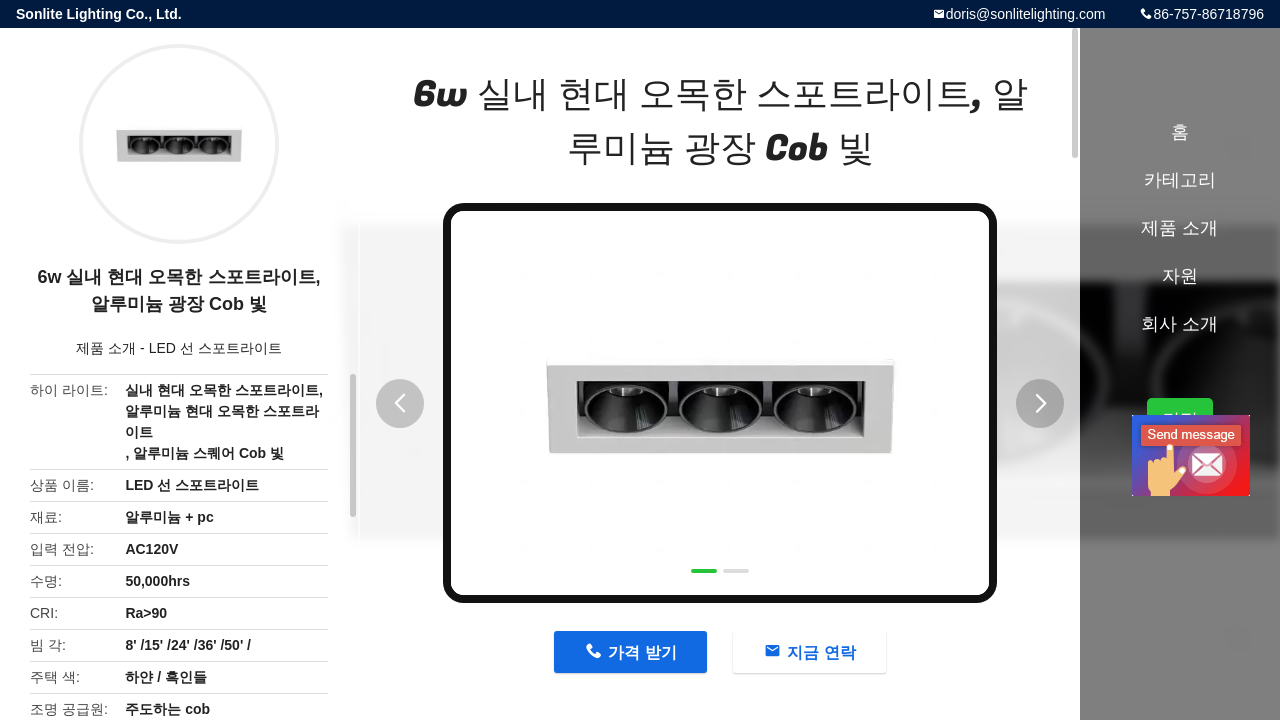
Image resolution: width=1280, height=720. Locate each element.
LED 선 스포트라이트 (215, 348)
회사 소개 (1179, 324)
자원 (1180, 276)
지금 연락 (821, 652)
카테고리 (1180, 180)
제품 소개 (106, 348)
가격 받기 (642, 652)
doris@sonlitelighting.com (1026, 14)
